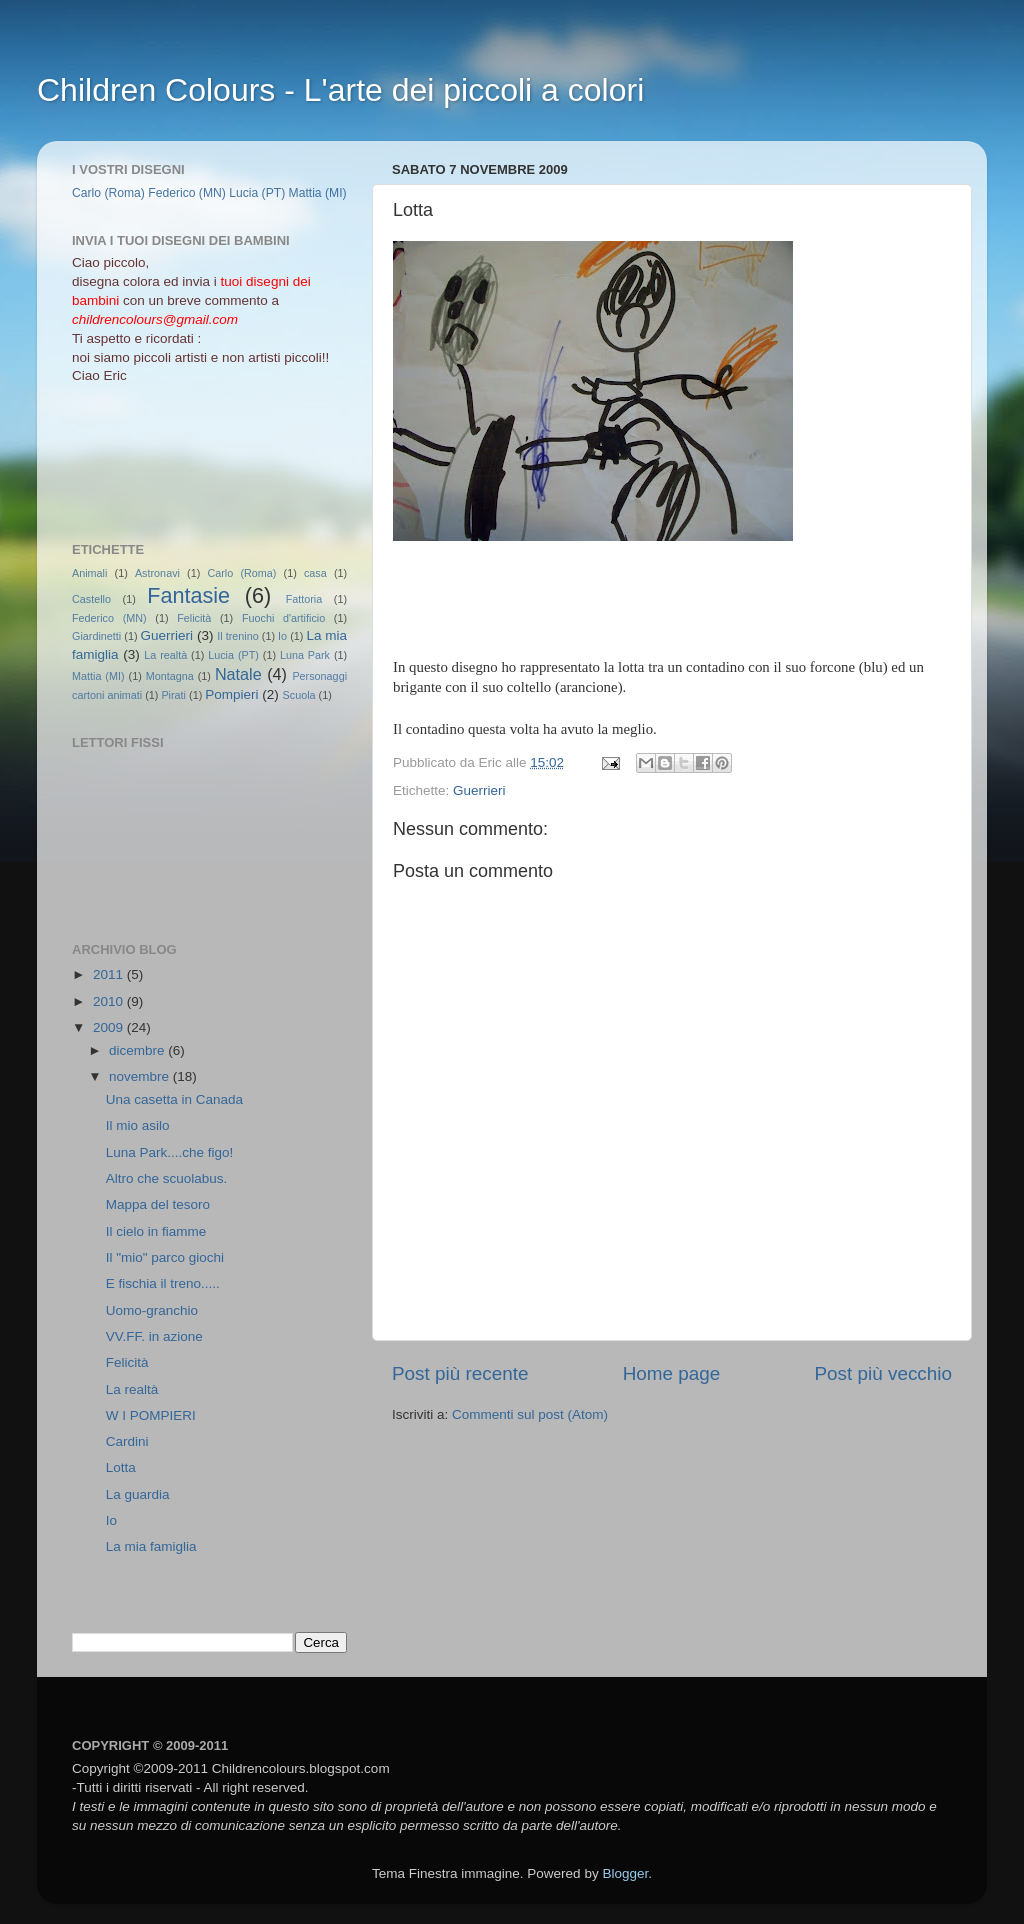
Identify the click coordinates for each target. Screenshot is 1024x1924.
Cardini (127, 1441)
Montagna (170, 676)
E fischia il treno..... (163, 1283)
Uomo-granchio (152, 1310)
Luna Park (305, 655)
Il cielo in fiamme (156, 1231)
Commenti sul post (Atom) (530, 1414)
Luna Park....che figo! (170, 1152)
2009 (110, 1027)
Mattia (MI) (318, 193)
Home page (672, 1373)
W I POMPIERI (151, 1415)
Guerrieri (479, 790)
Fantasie (188, 595)
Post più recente (460, 1373)
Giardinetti (96, 636)
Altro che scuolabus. (167, 1178)
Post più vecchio (883, 1373)
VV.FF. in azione (154, 1336)
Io (282, 636)
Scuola (299, 695)
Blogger (625, 1873)
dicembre (138, 1050)
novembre (141, 1076)
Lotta (121, 1467)
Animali (89, 573)
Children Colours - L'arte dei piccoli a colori (340, 90)
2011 (110, 974)
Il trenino (237, 636)
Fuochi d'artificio (283, 618)
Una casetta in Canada (174, 1099)
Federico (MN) (187, 193)
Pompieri (231, 694)
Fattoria (304, 599)
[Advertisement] (162, 461)
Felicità (194, 618)
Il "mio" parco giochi (165, 1257)
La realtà (165, 655)
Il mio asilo (138, 1125)
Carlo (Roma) (108, 193)
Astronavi (157, 573)
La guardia (138, 1494)
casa (315, 573)
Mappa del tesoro (158, 1204)
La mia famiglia (151, 1546)
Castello (91, 599)
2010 (110, 1001)
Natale (238, 674)
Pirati (173, 695)
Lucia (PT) (257, 193)
